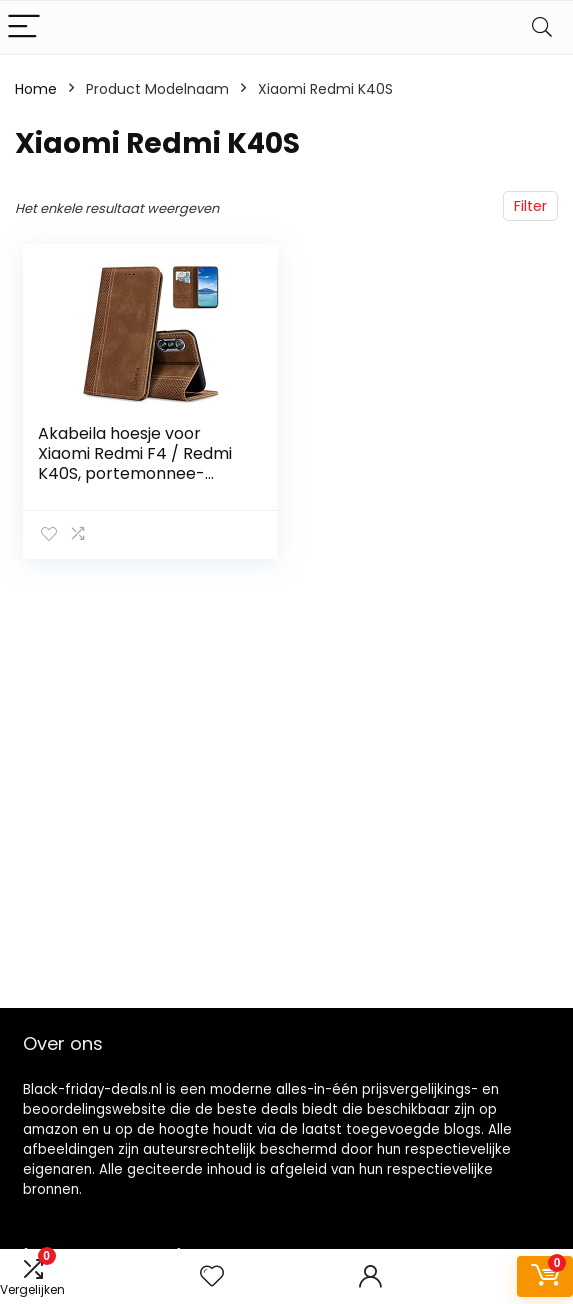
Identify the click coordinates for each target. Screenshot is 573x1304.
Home (36, 89)
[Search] (542, 27)
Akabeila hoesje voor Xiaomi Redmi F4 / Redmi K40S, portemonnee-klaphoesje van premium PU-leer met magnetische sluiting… (141, 483)
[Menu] (24, 27)
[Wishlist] (212, 1276)
